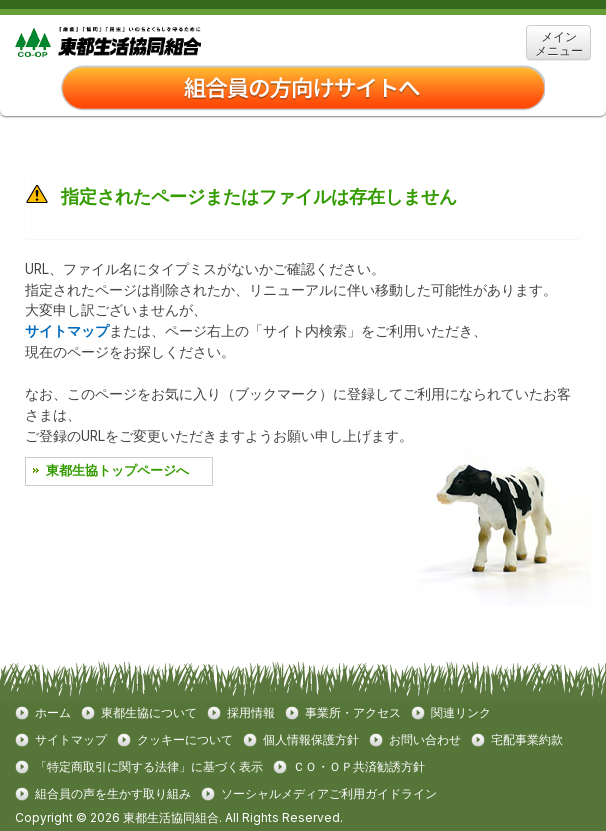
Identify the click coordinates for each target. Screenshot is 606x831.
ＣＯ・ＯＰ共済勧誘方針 (359, 767)
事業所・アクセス (353, 713)
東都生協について (149, 713)
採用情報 (251, 713)
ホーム (53, 713)
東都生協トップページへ (117, 470)
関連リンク (461, 713)
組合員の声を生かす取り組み (113, 794)
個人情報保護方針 (311, 740)
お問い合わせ (425, 740)
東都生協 (139, 42)
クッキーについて (185, 740)
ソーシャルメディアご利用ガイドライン (329, 794)
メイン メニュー (559, 43)
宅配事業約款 (527, 740)
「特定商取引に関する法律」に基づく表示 (149, 767)
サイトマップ (67, 331)
